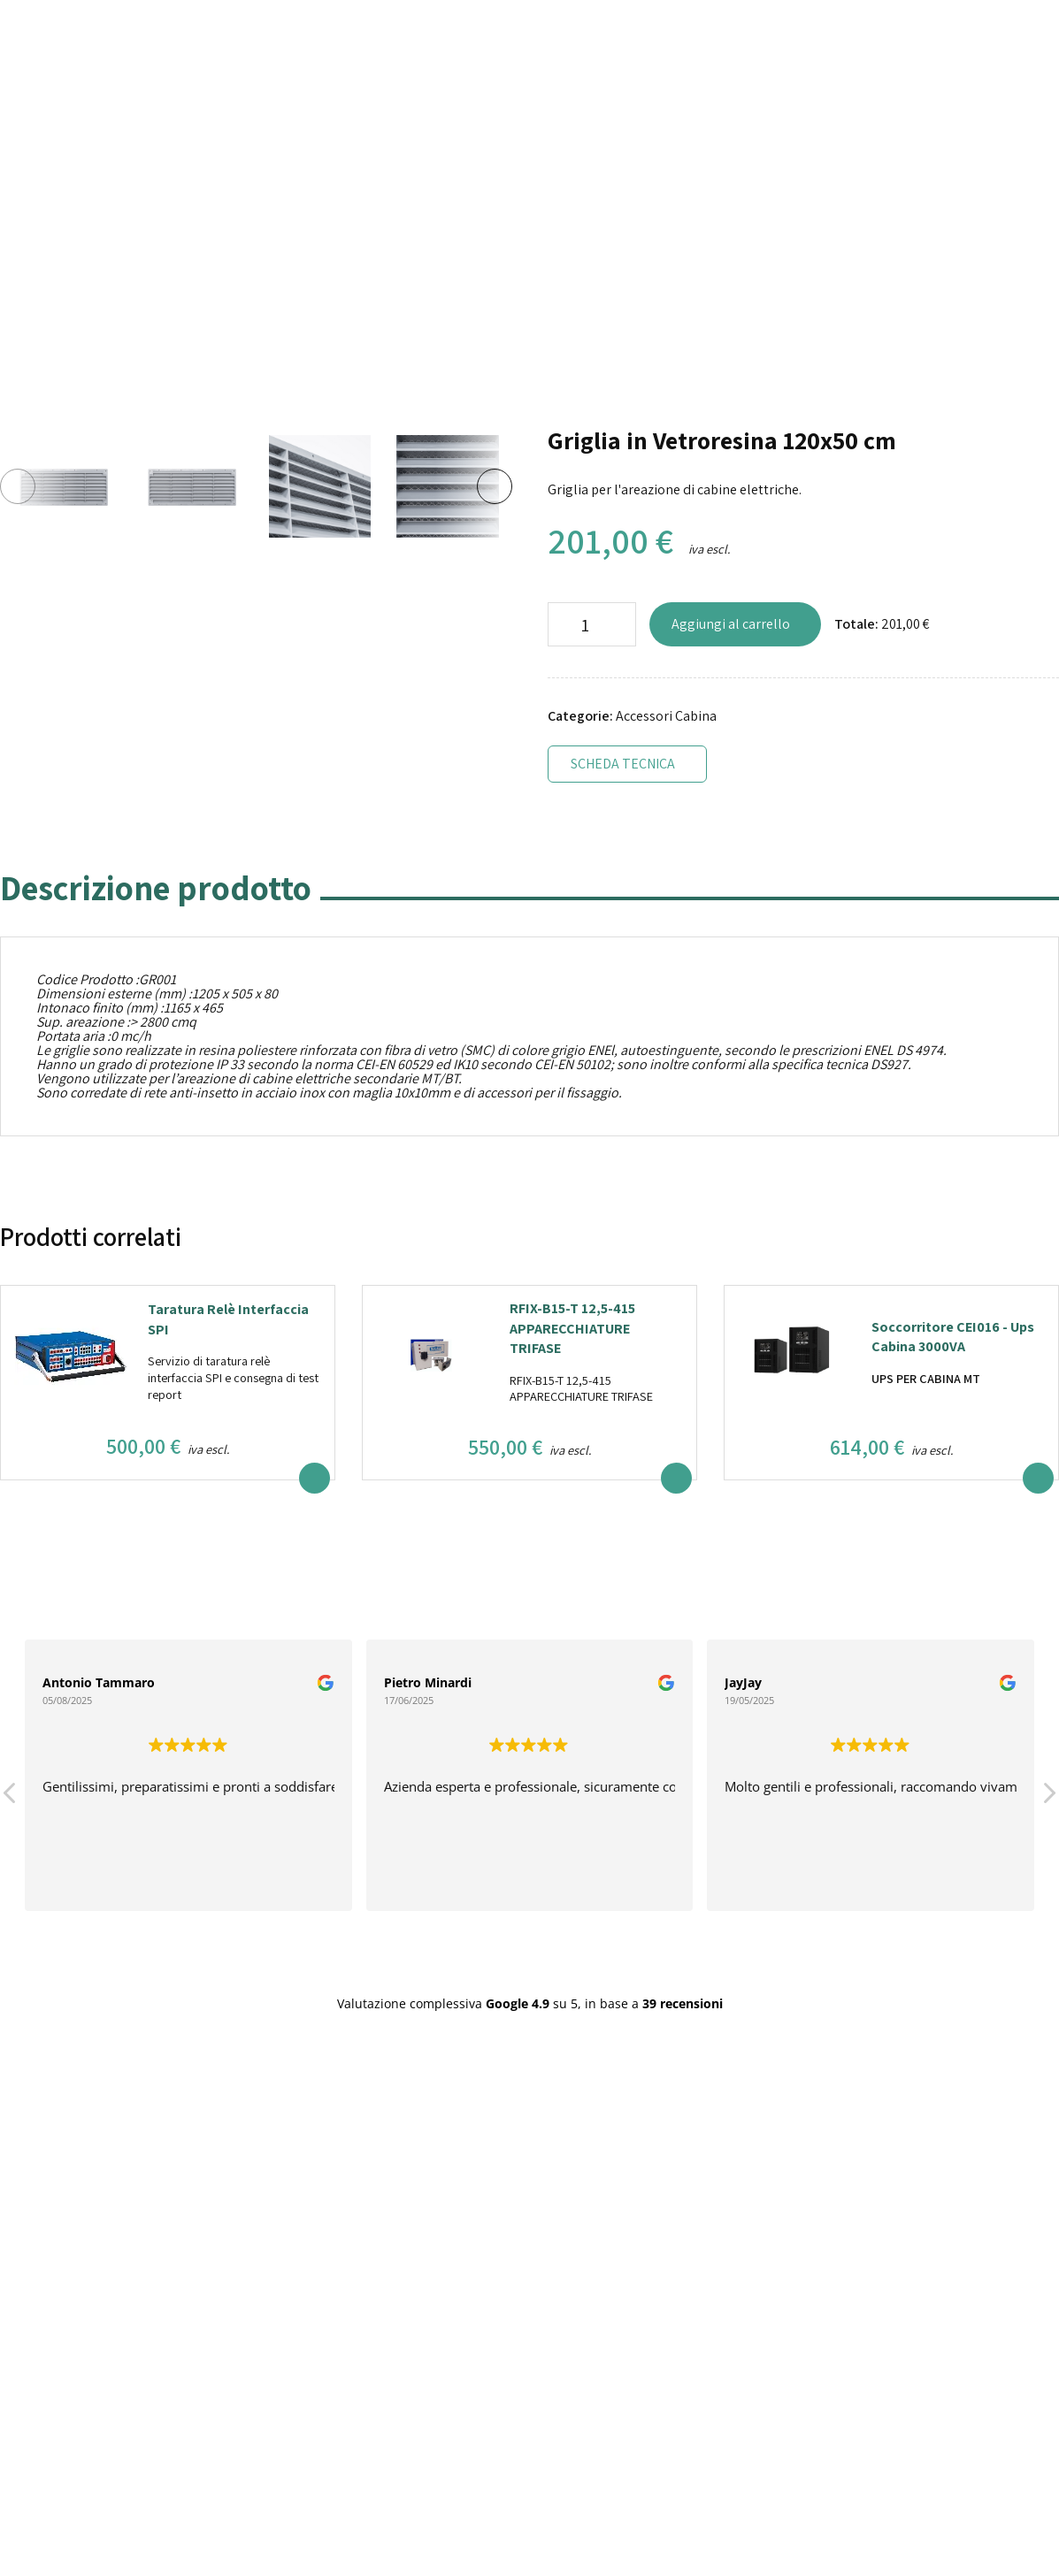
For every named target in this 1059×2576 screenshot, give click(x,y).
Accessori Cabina (666, 716)
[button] (1048, 1797)
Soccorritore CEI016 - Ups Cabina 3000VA (952, 1337)
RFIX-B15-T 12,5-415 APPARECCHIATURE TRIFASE (572, 1328)
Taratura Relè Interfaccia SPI (228, 1319)
